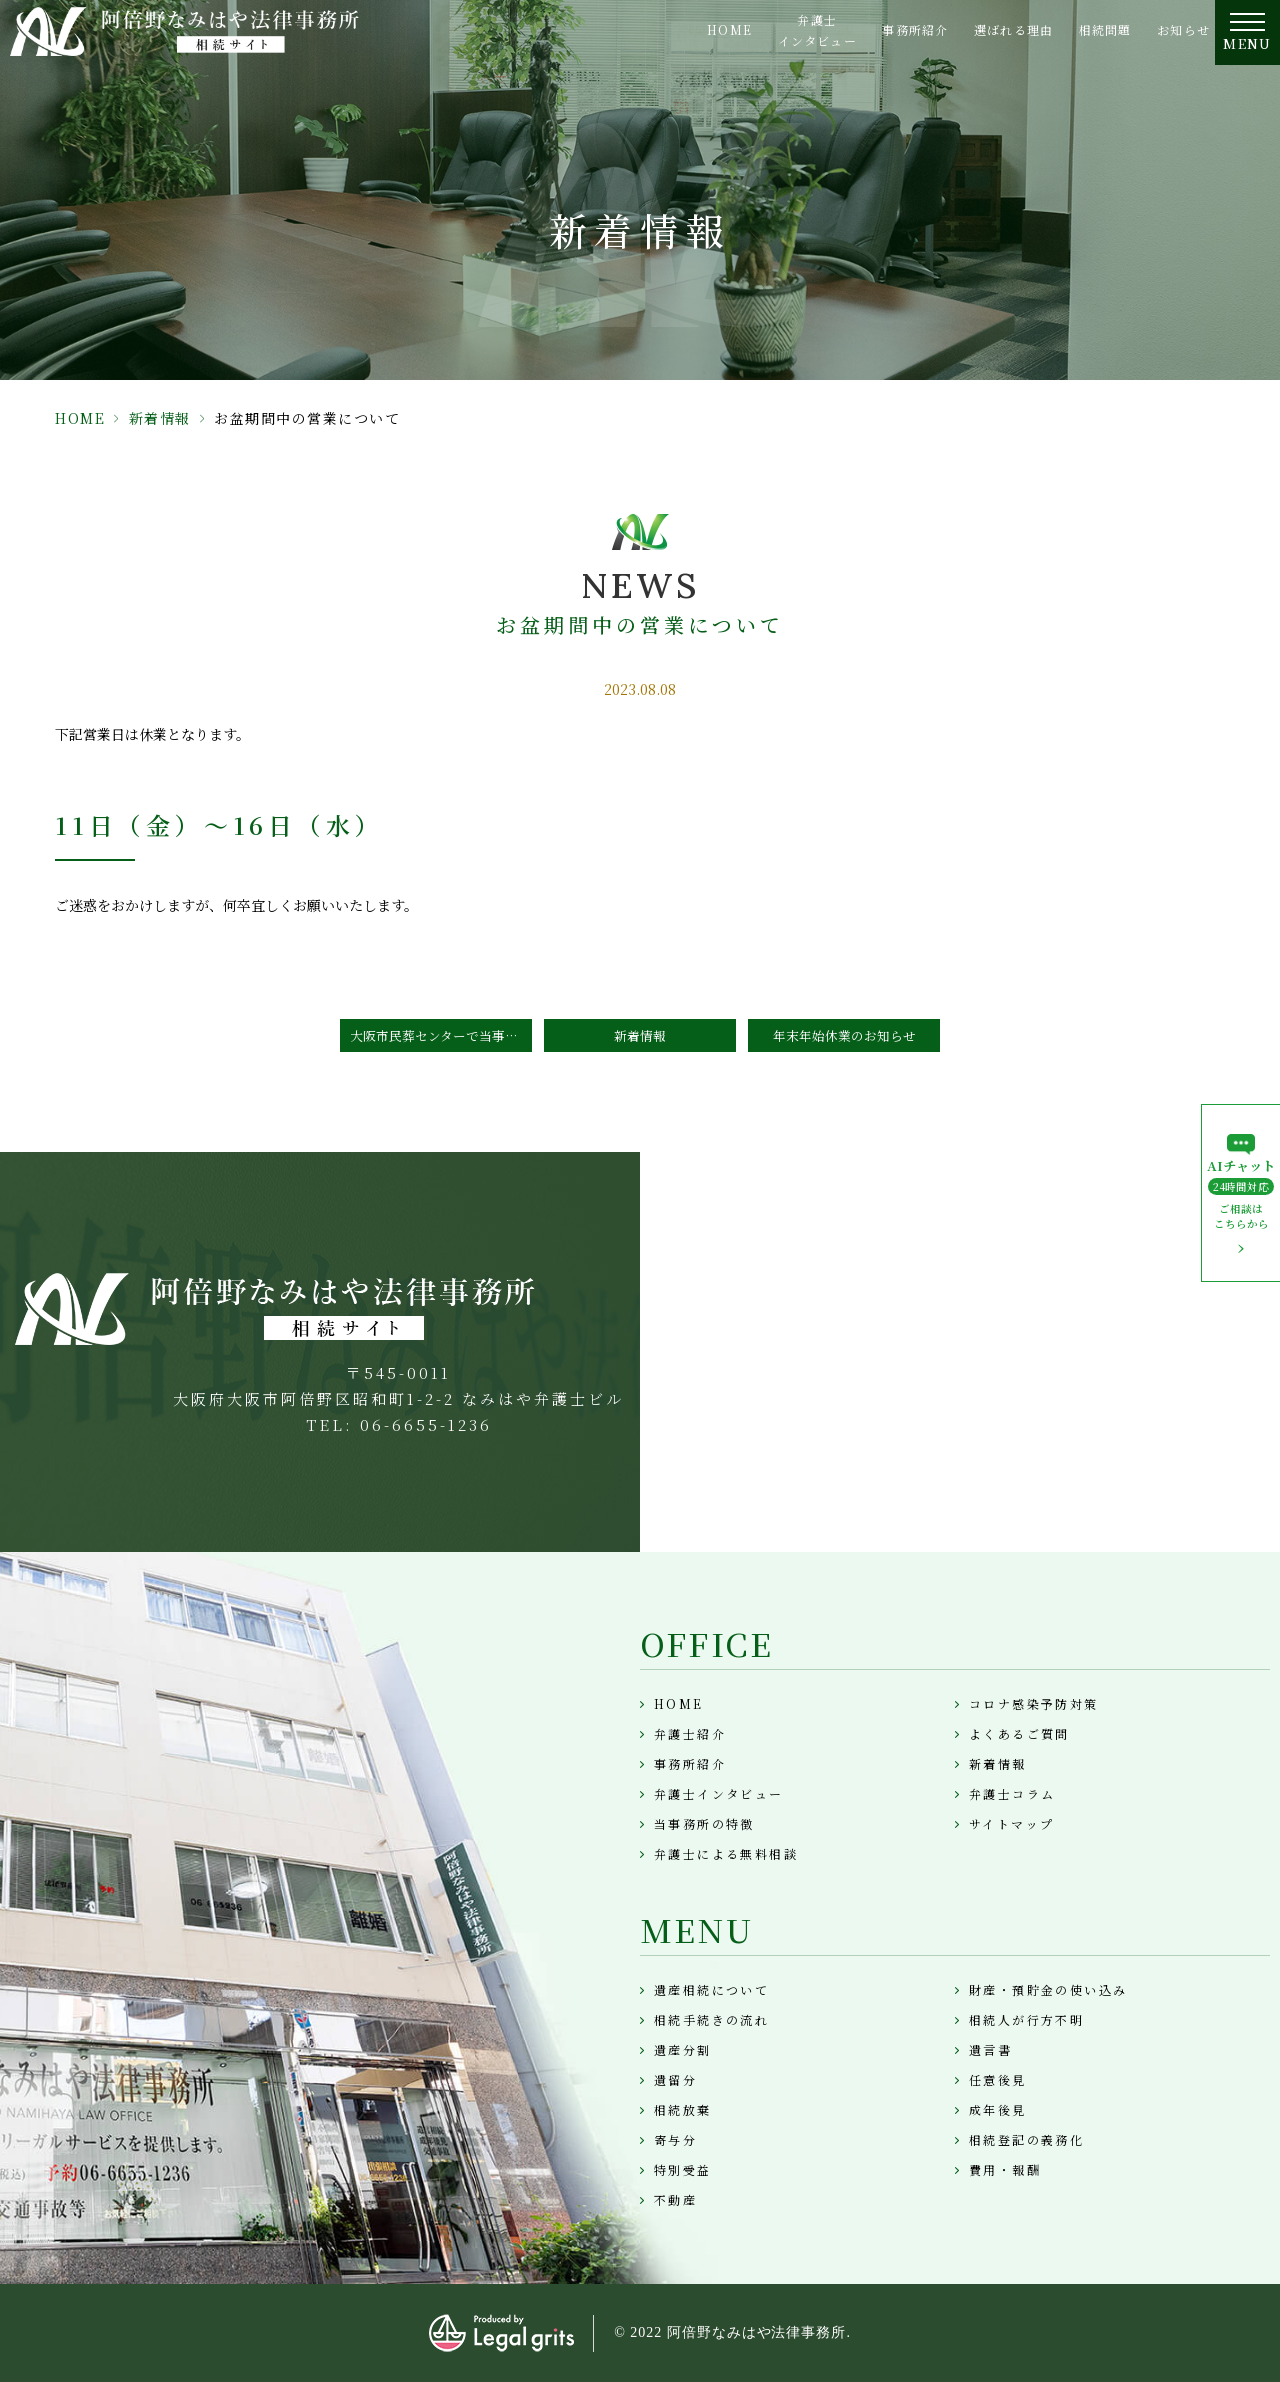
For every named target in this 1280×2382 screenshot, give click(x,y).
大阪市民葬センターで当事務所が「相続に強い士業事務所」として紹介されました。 (441, 1035)
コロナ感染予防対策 (1034, 1703)
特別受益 (683, 2169)
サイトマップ (1011, 1823)
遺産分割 (683, 2049)
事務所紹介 (690, 1763)
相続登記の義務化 (1026, 2139)
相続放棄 (683, 2109)
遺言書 (990, 2049)
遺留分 (675, 2079)
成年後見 (998, 2109)
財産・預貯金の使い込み (1048, 1989)
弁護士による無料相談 (726, 1853)
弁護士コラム (1012, 1793)
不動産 (675, 2199)
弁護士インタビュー (719, 1793)
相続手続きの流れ (711, 2019)
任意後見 (998, 2079)
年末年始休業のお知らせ (844, 1035)
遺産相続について (711, 1989)
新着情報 (160, 418)
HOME (80, 418)
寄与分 (675, 2139)
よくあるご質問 (1019, 1733)
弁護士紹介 (690, 1733)
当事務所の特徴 (704, 1823)
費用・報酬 (1005, 2169)
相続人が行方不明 (1026, 2019)
